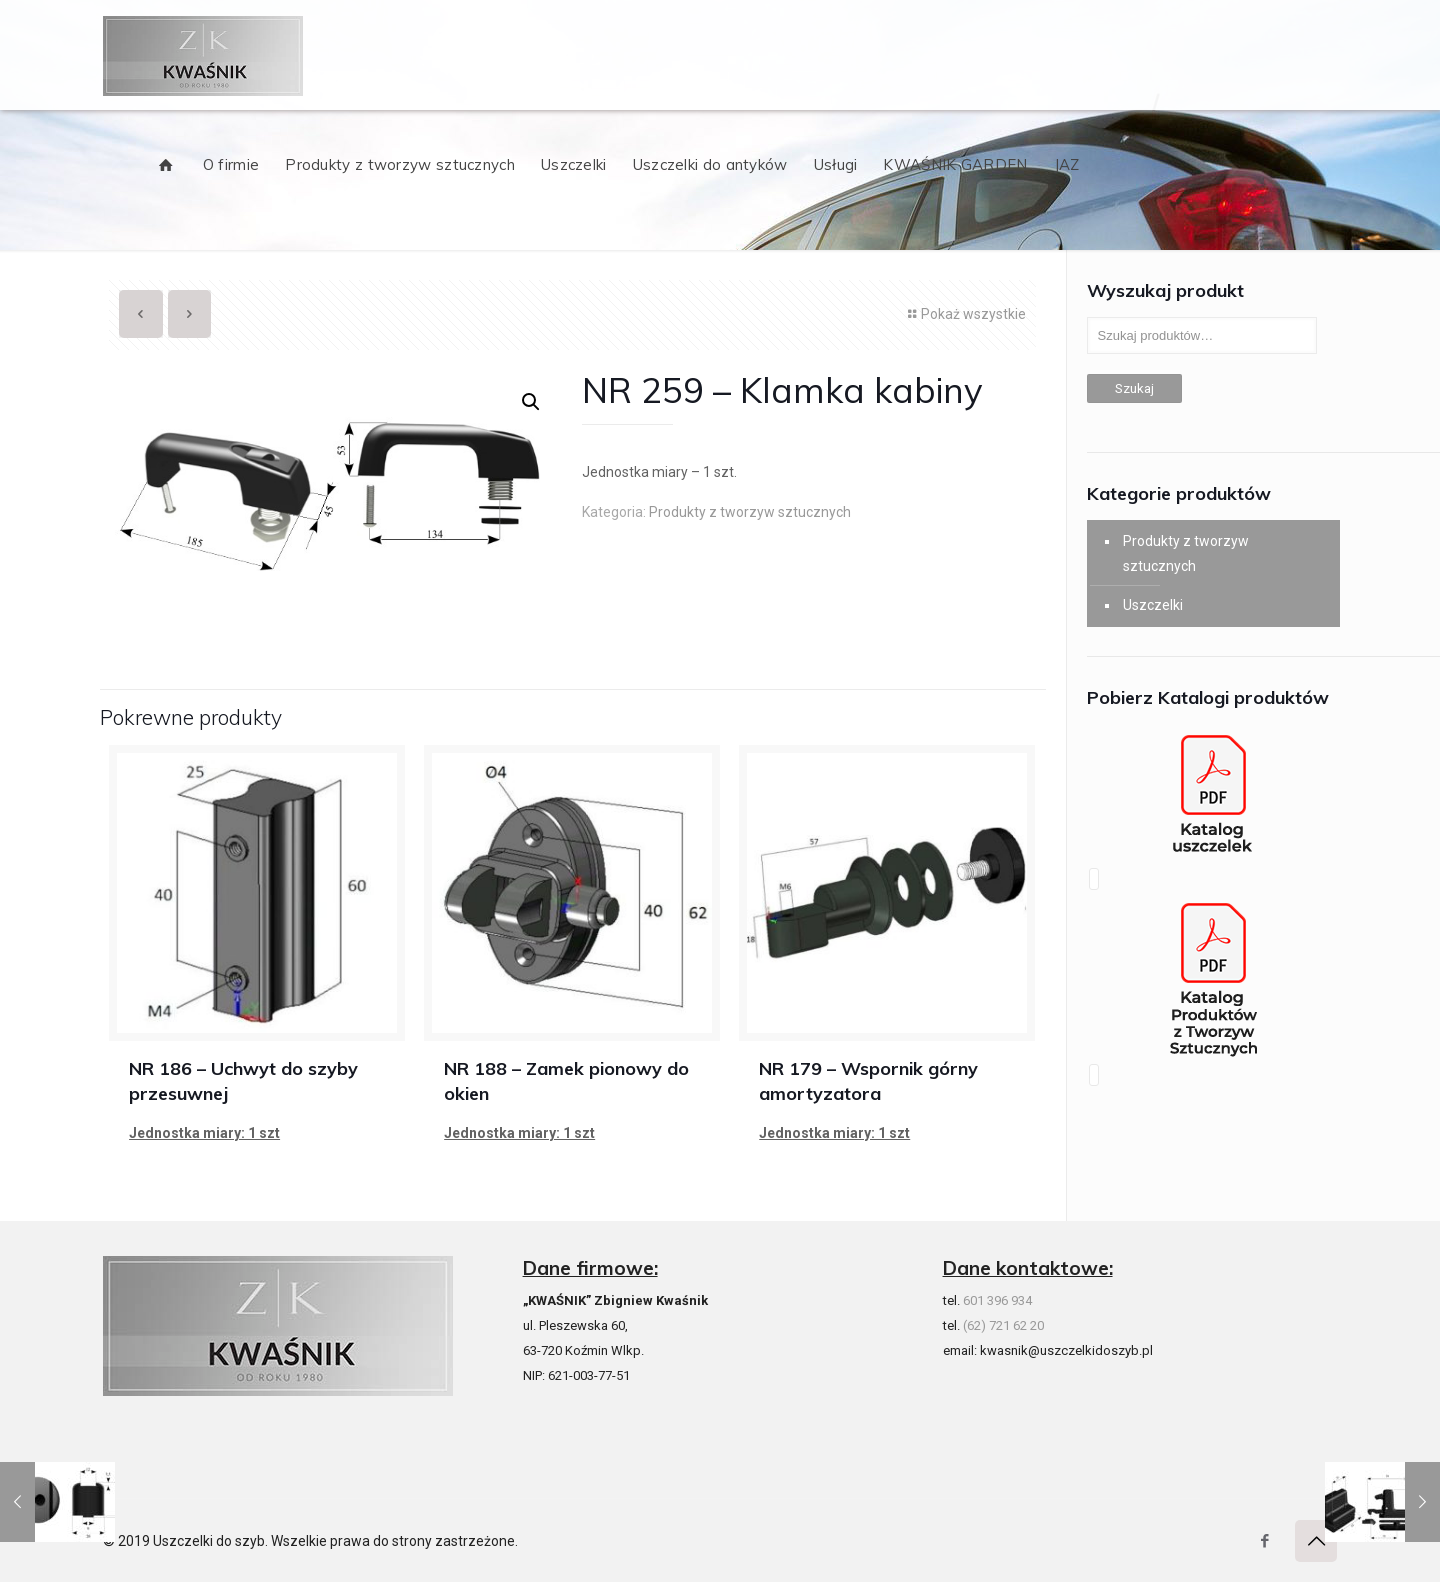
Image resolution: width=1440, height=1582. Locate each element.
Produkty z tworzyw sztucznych (750, 512)
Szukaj (1134, 388)
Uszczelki (1153, 605)
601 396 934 (997, 1300)
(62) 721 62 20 (1003, 1325)
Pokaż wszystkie (964, 314)
